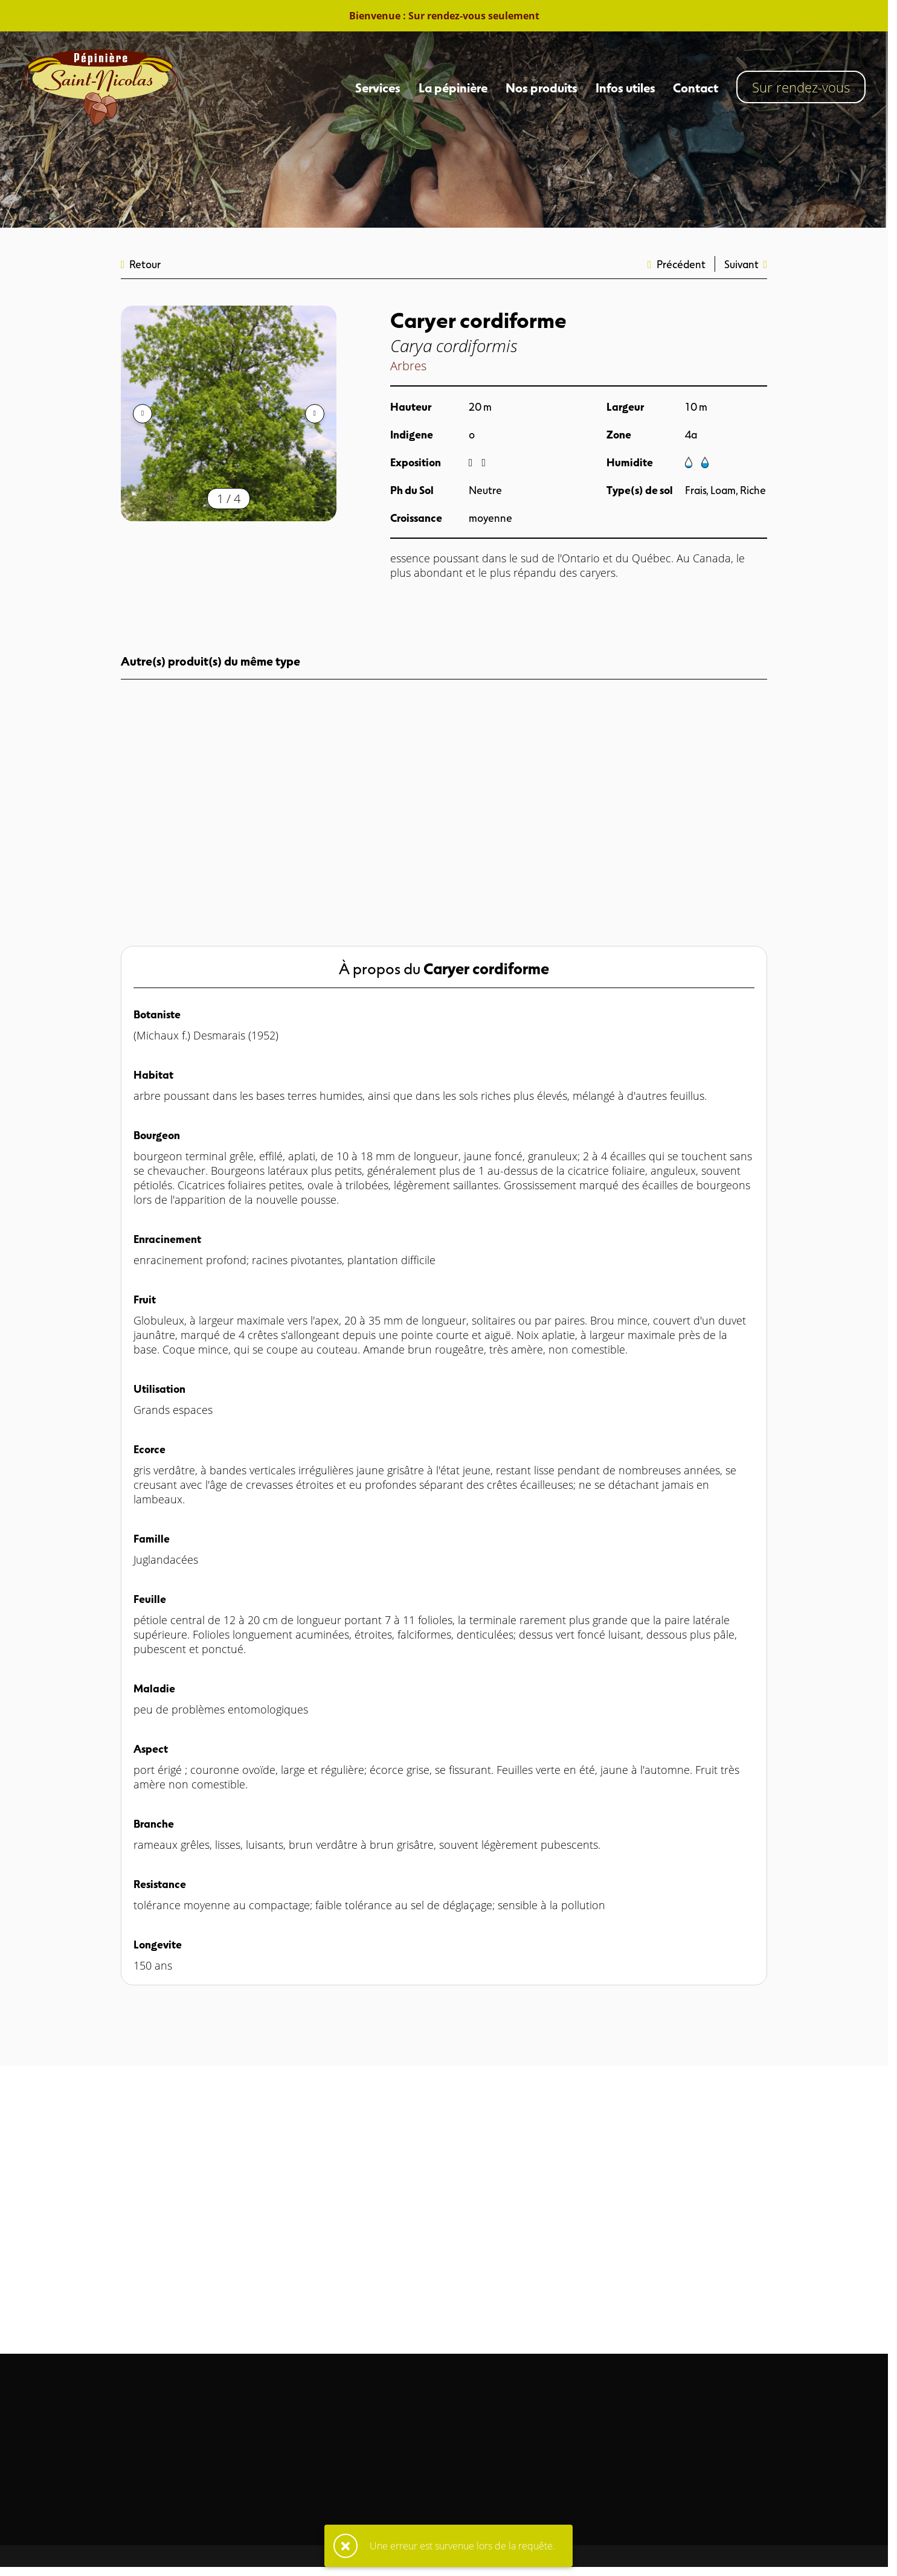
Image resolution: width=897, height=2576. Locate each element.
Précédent (677, 264)
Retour (141, 264)
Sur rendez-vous (801, 87)
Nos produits (541, 87)
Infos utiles (625, 87)
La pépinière (453, 87)
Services (377, 87)
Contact (695, 87)
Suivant (746, 264)
